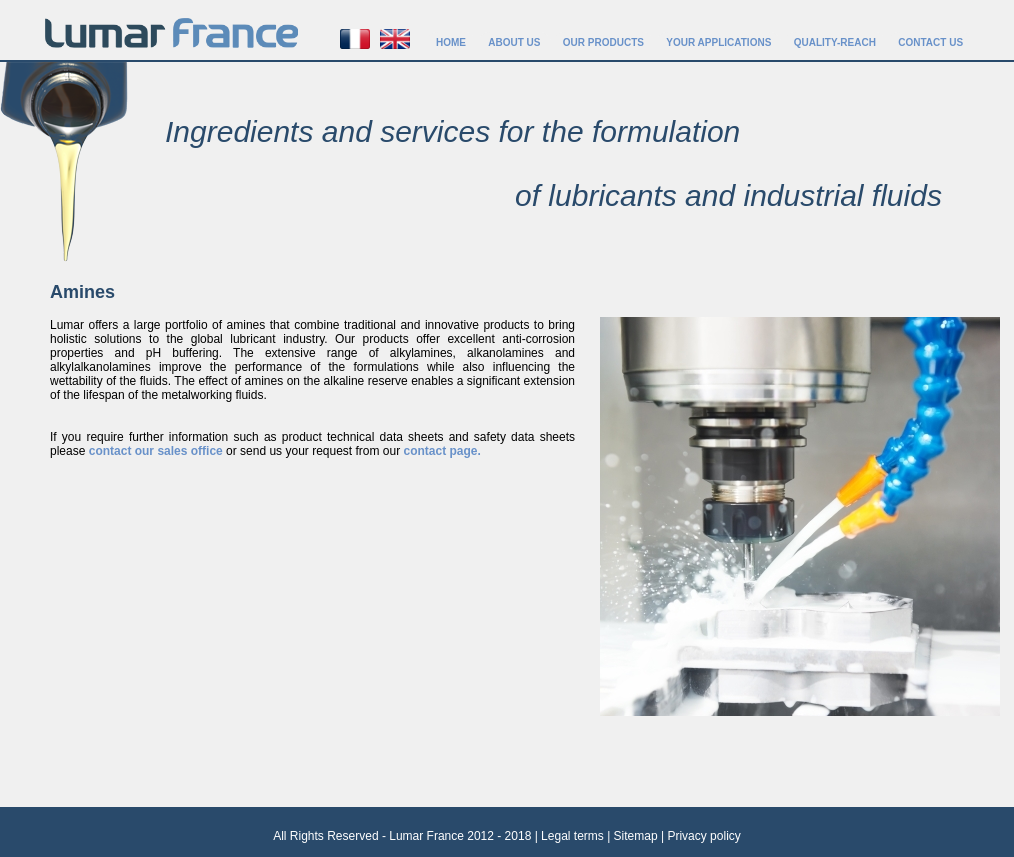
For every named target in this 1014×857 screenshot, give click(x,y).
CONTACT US (930, 42)
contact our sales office (156, 451)
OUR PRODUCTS (603, 42)
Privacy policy (703, 836)
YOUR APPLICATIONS (718, 42)
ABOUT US (514, 42)
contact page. (442, 451)
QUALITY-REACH (835, 42)
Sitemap (636, 836)
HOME (451, 42)
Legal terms (572, 836)
